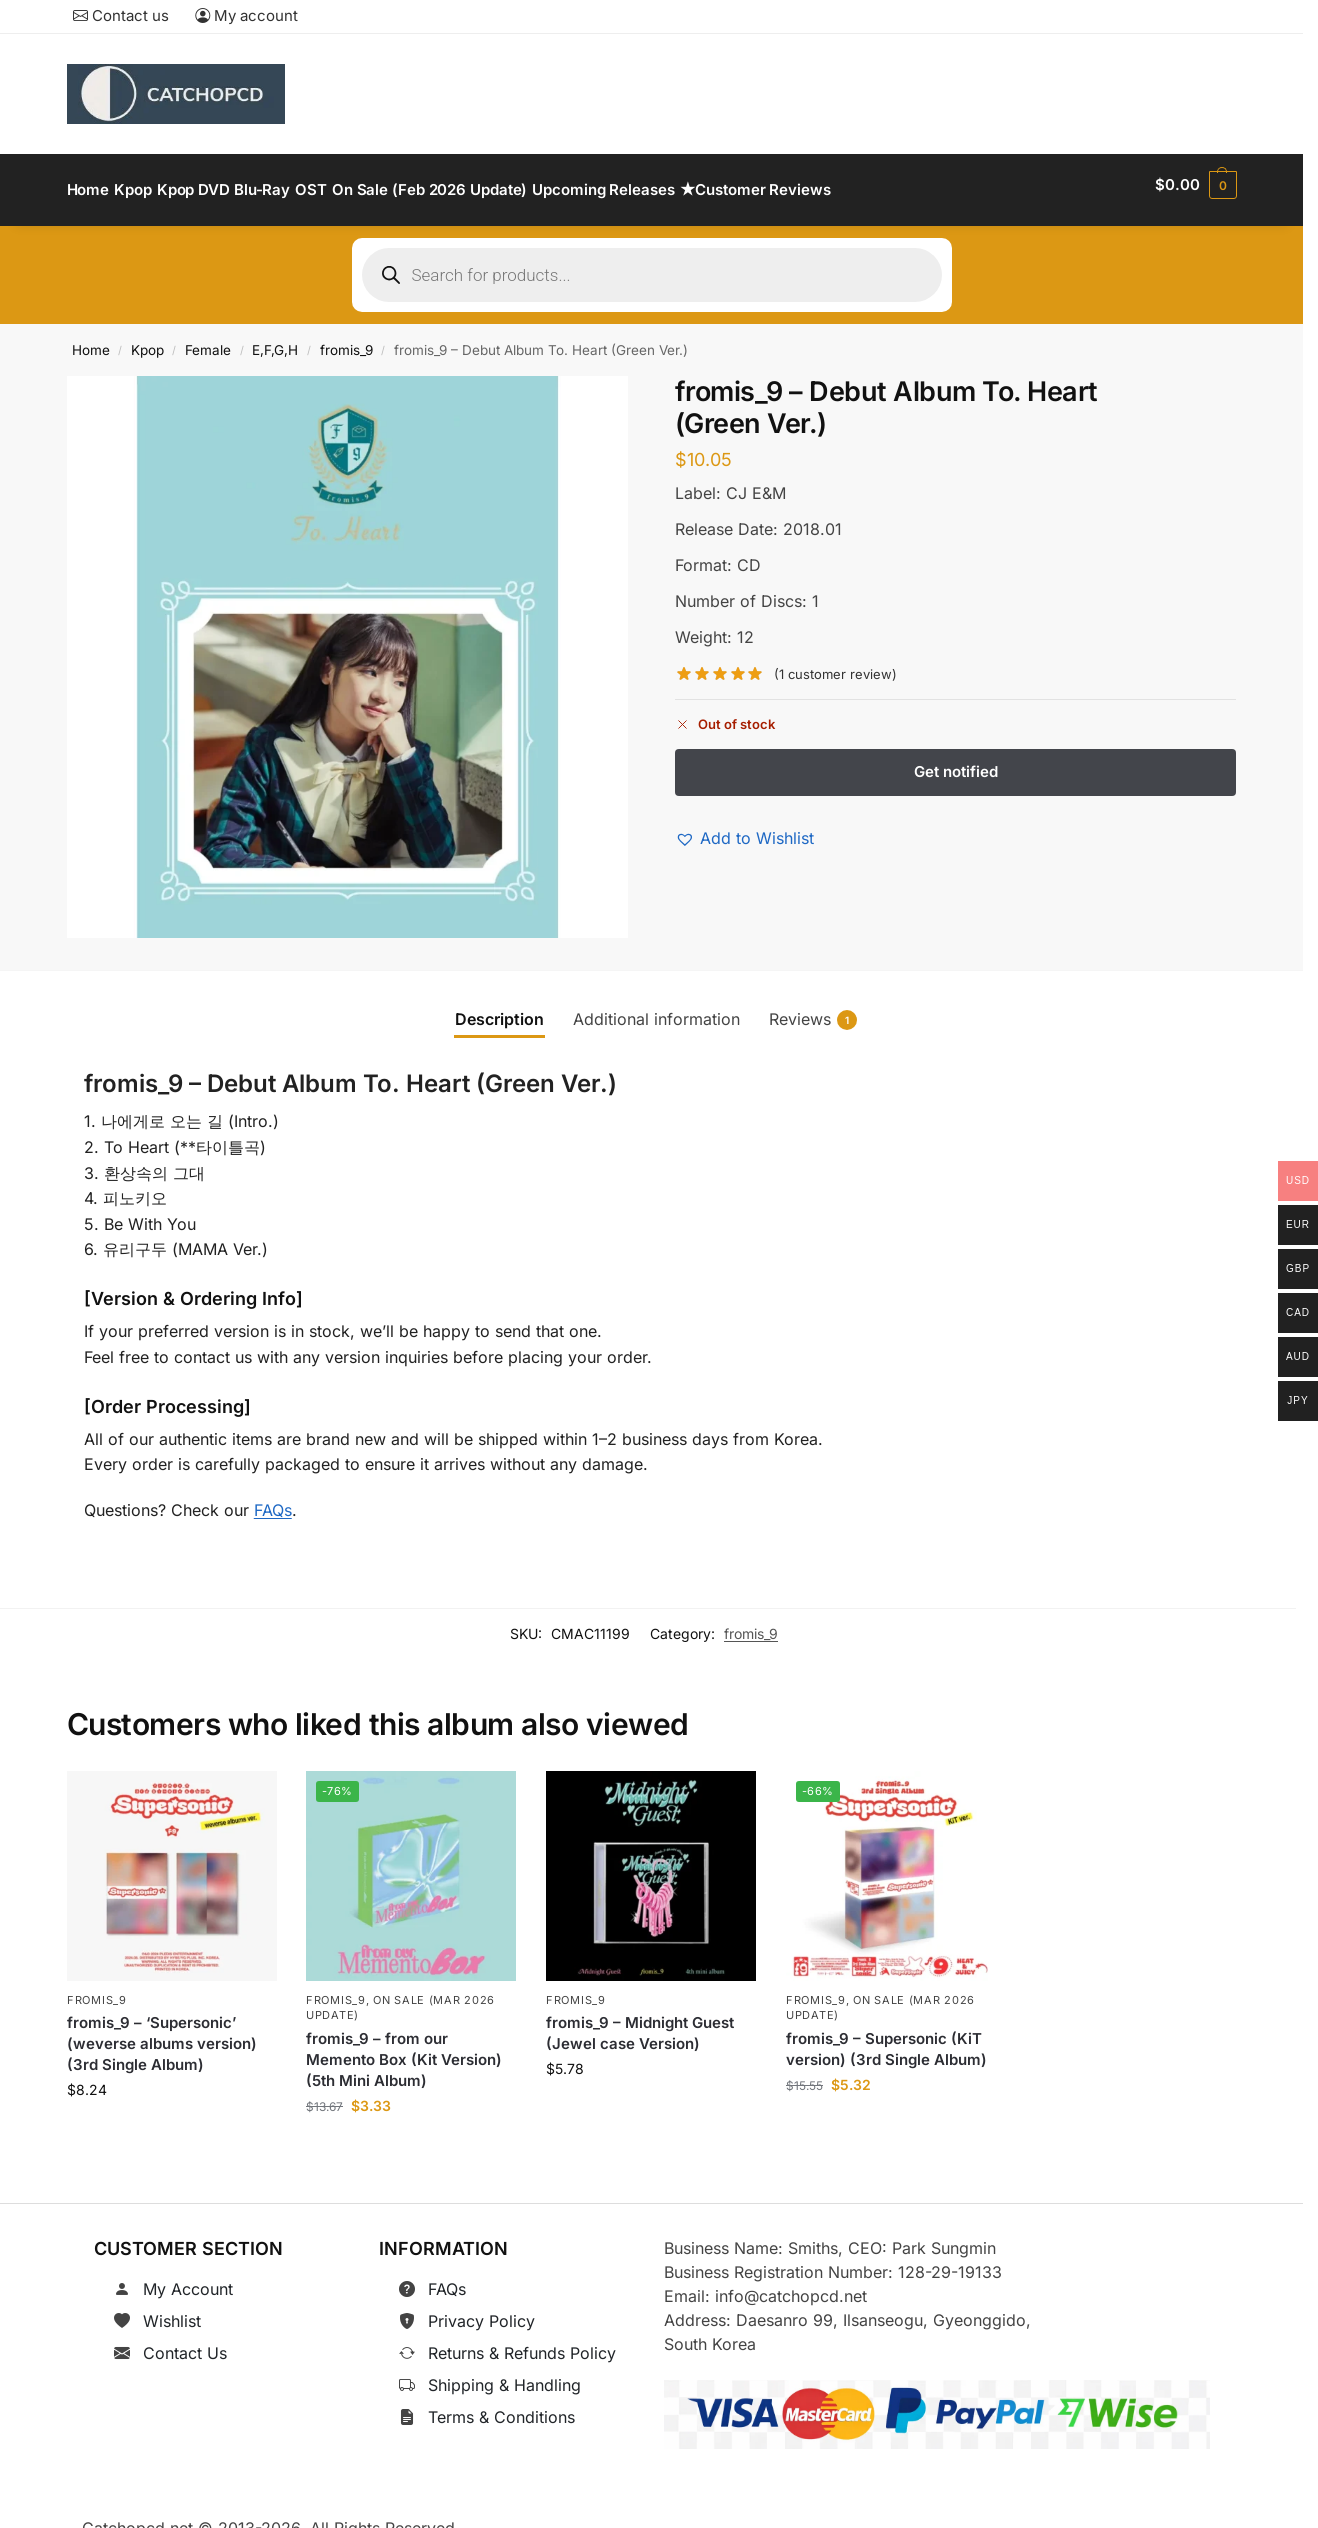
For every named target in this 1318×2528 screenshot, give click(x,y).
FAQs (273, 1498)
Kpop (147, 339)
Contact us (121, 15)
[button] (1195, 185)
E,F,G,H (275, 339)
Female (208, 339)
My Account (188, 2278)
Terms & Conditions (501, 2406)
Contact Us (185, 2342)
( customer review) (835, 663)
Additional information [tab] (656, 1007)
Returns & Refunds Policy (522, 2342)
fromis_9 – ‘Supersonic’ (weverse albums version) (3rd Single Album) (162, 2032)
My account (246, 15)
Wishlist (172, 2310)
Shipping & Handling (504, 2374)
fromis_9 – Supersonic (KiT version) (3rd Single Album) (886, 2038)
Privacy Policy (481, 2310)
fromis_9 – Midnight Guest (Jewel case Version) (640, 2022)
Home (91, 339)
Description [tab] (499, 1007)
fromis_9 (346, 339)
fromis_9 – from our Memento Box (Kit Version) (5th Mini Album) (404, 2048)
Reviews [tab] (813, 1007)
